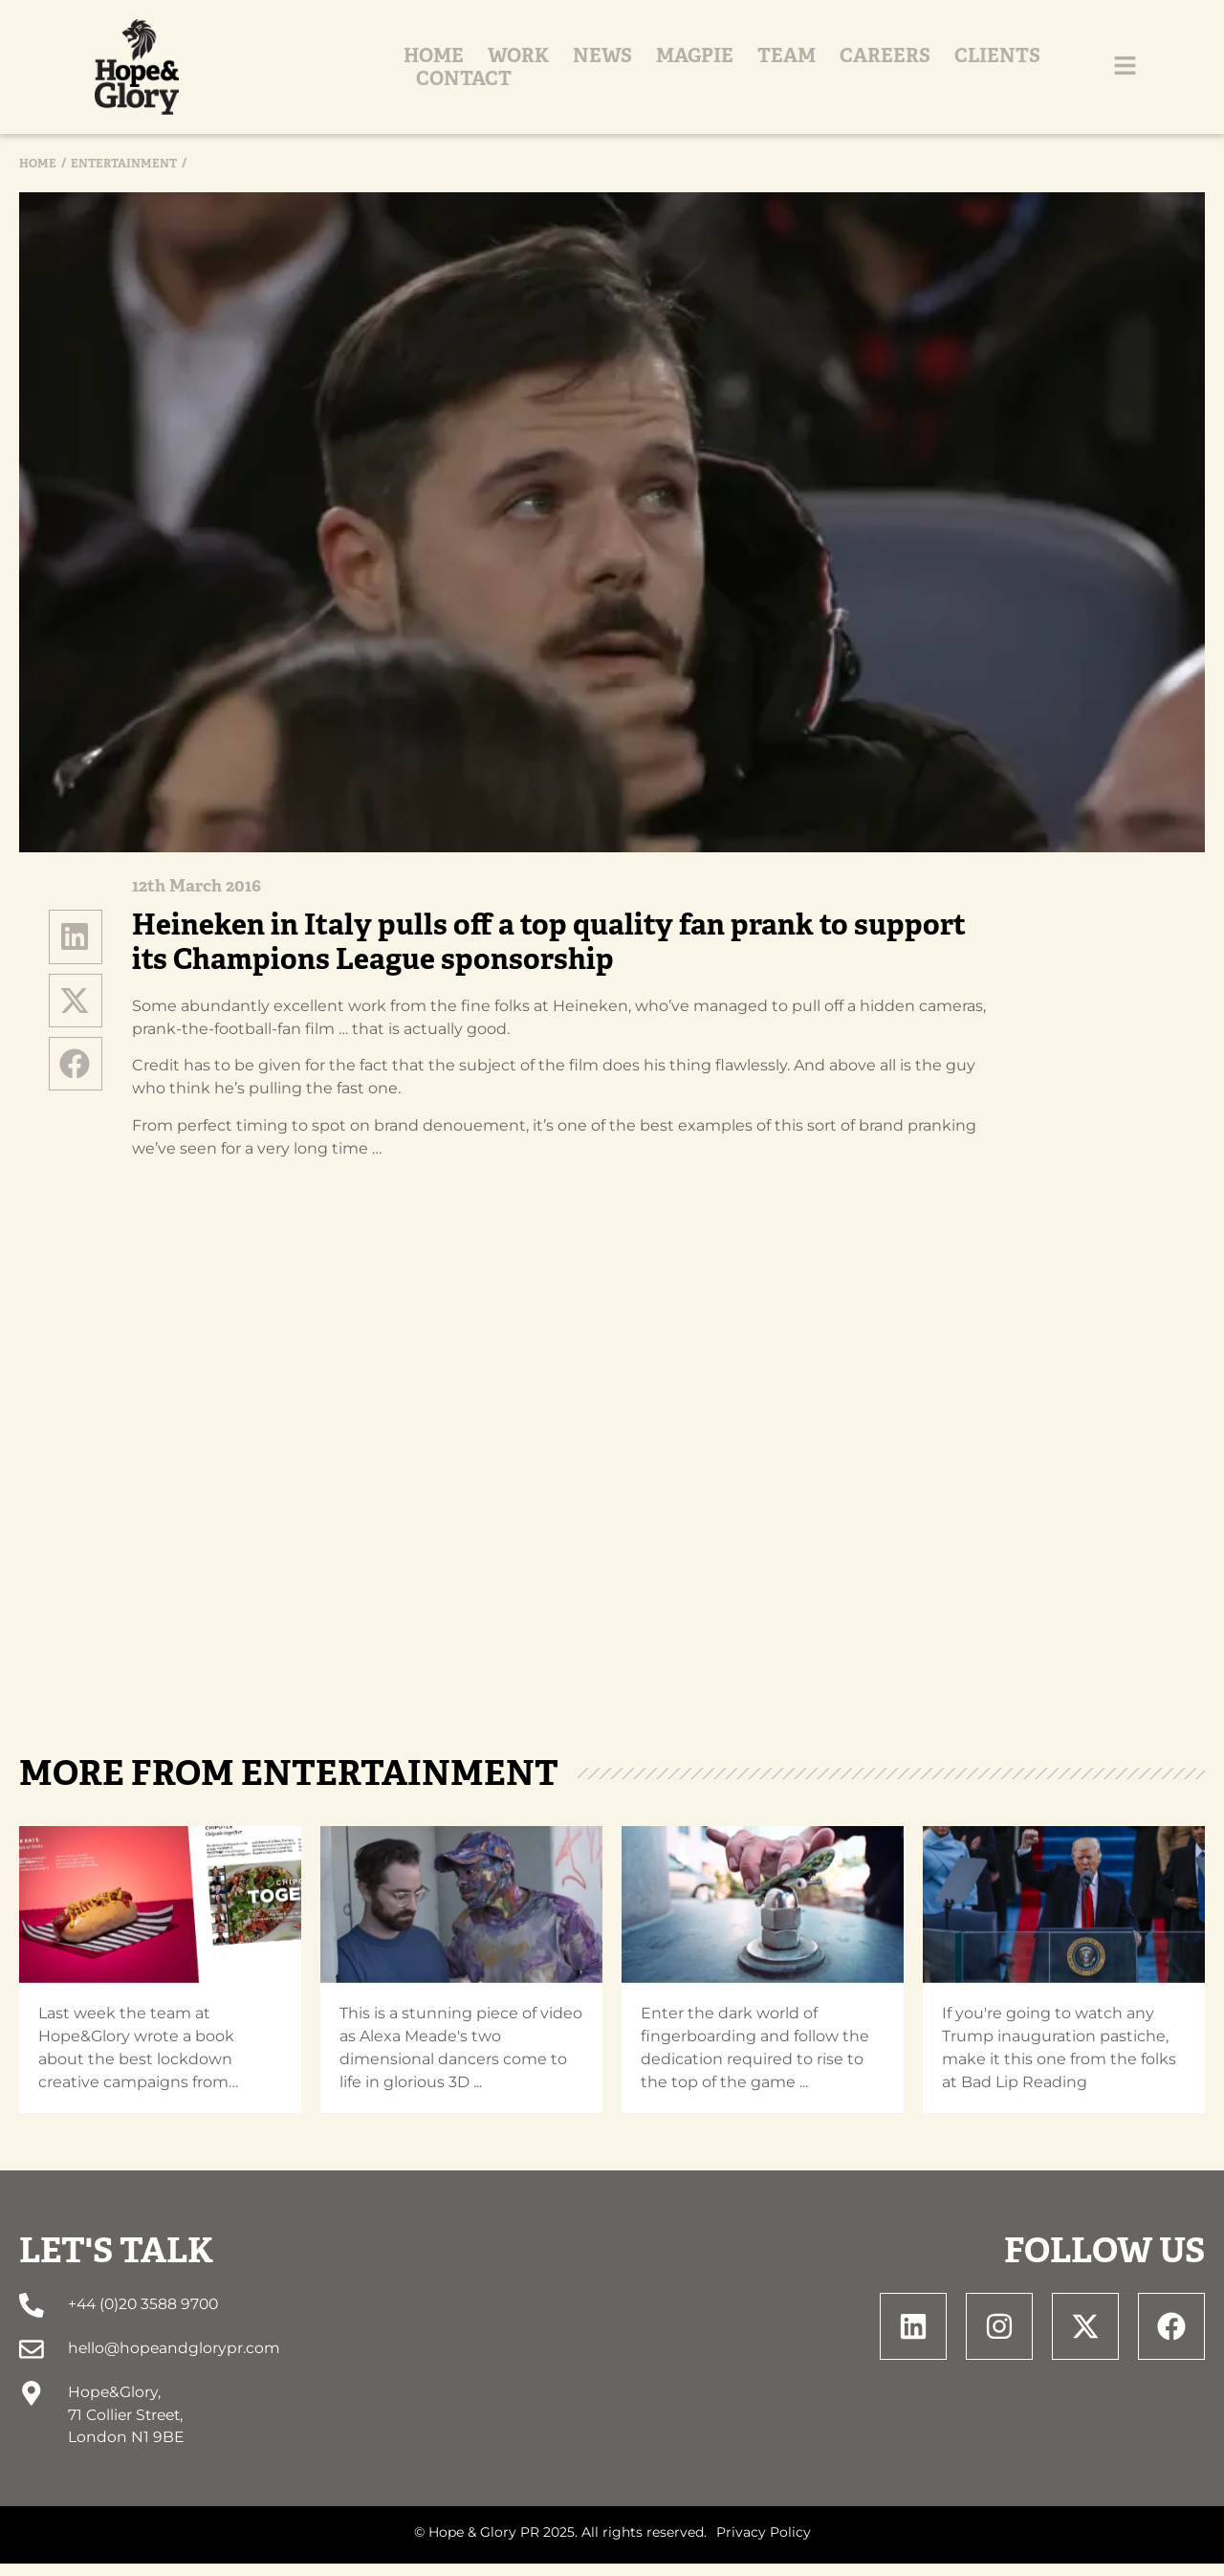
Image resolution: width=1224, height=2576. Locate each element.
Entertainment (124, 178)
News (585, 74)
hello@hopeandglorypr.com (173, 2361)
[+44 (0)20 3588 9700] (31, 2319)
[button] (75, 951)
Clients (980, 74)
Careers (867, 74)
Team (769, 74)
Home (416, 74)
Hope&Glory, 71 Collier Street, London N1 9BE (125, 2426)
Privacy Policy (763, 2545)
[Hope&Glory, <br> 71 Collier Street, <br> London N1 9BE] (31, 2405)
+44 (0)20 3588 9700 (142, 2318)
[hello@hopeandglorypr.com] (31, 2362)
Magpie (677, 74)
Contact (1095, 74)
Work (501, 74)
